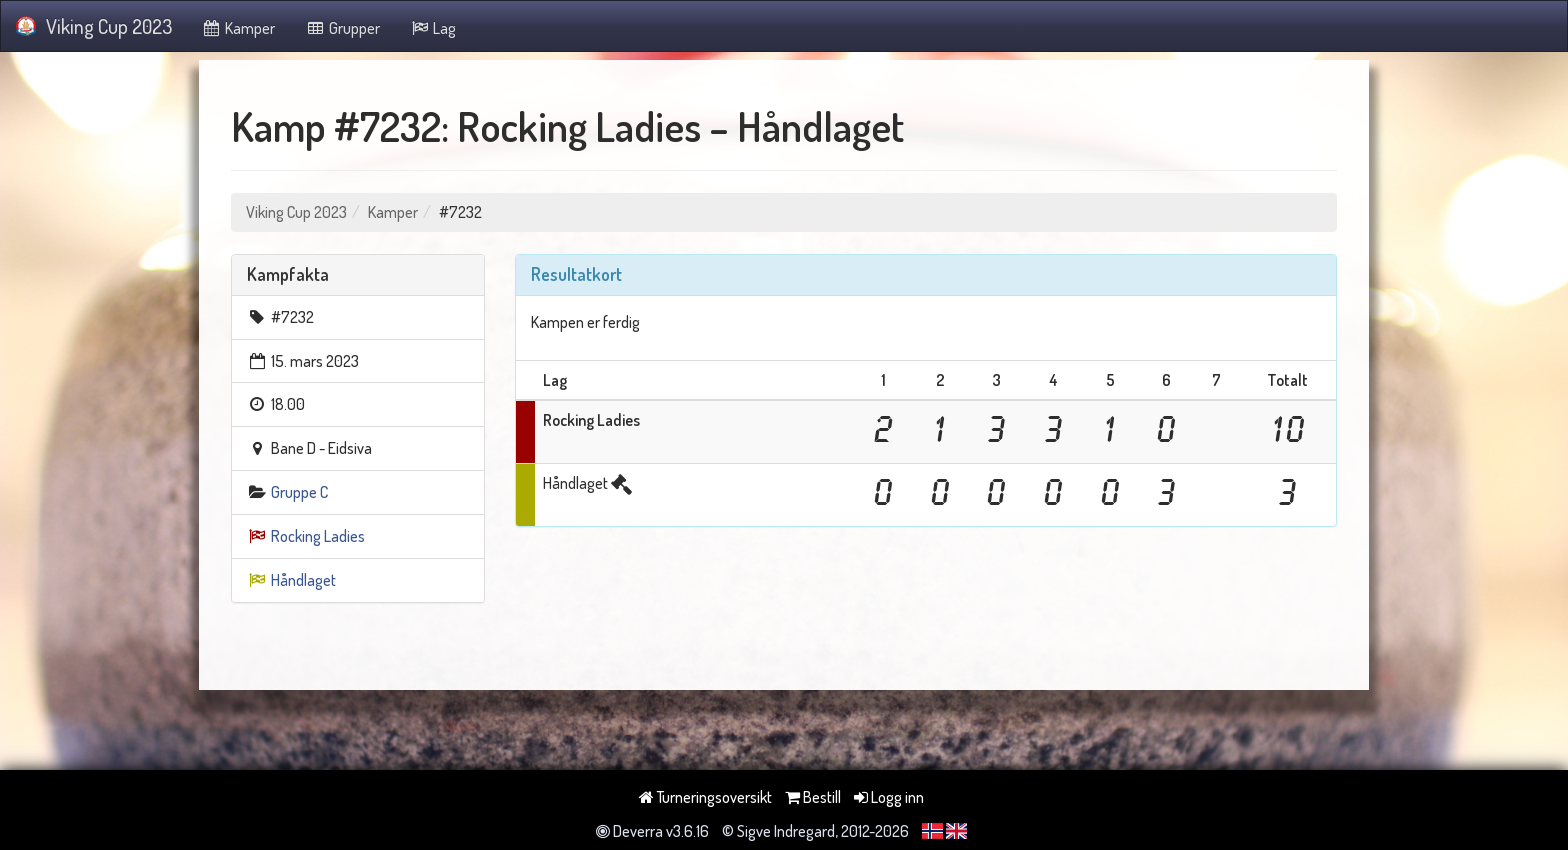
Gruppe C (299, 492)
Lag (433, 28)
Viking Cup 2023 (94, 26)
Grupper (342, 28)
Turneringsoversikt (705, 797)
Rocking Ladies (318, 536)
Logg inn (889, 797)
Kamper (239, 28)
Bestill (813, 797)
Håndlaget (303, 580)
